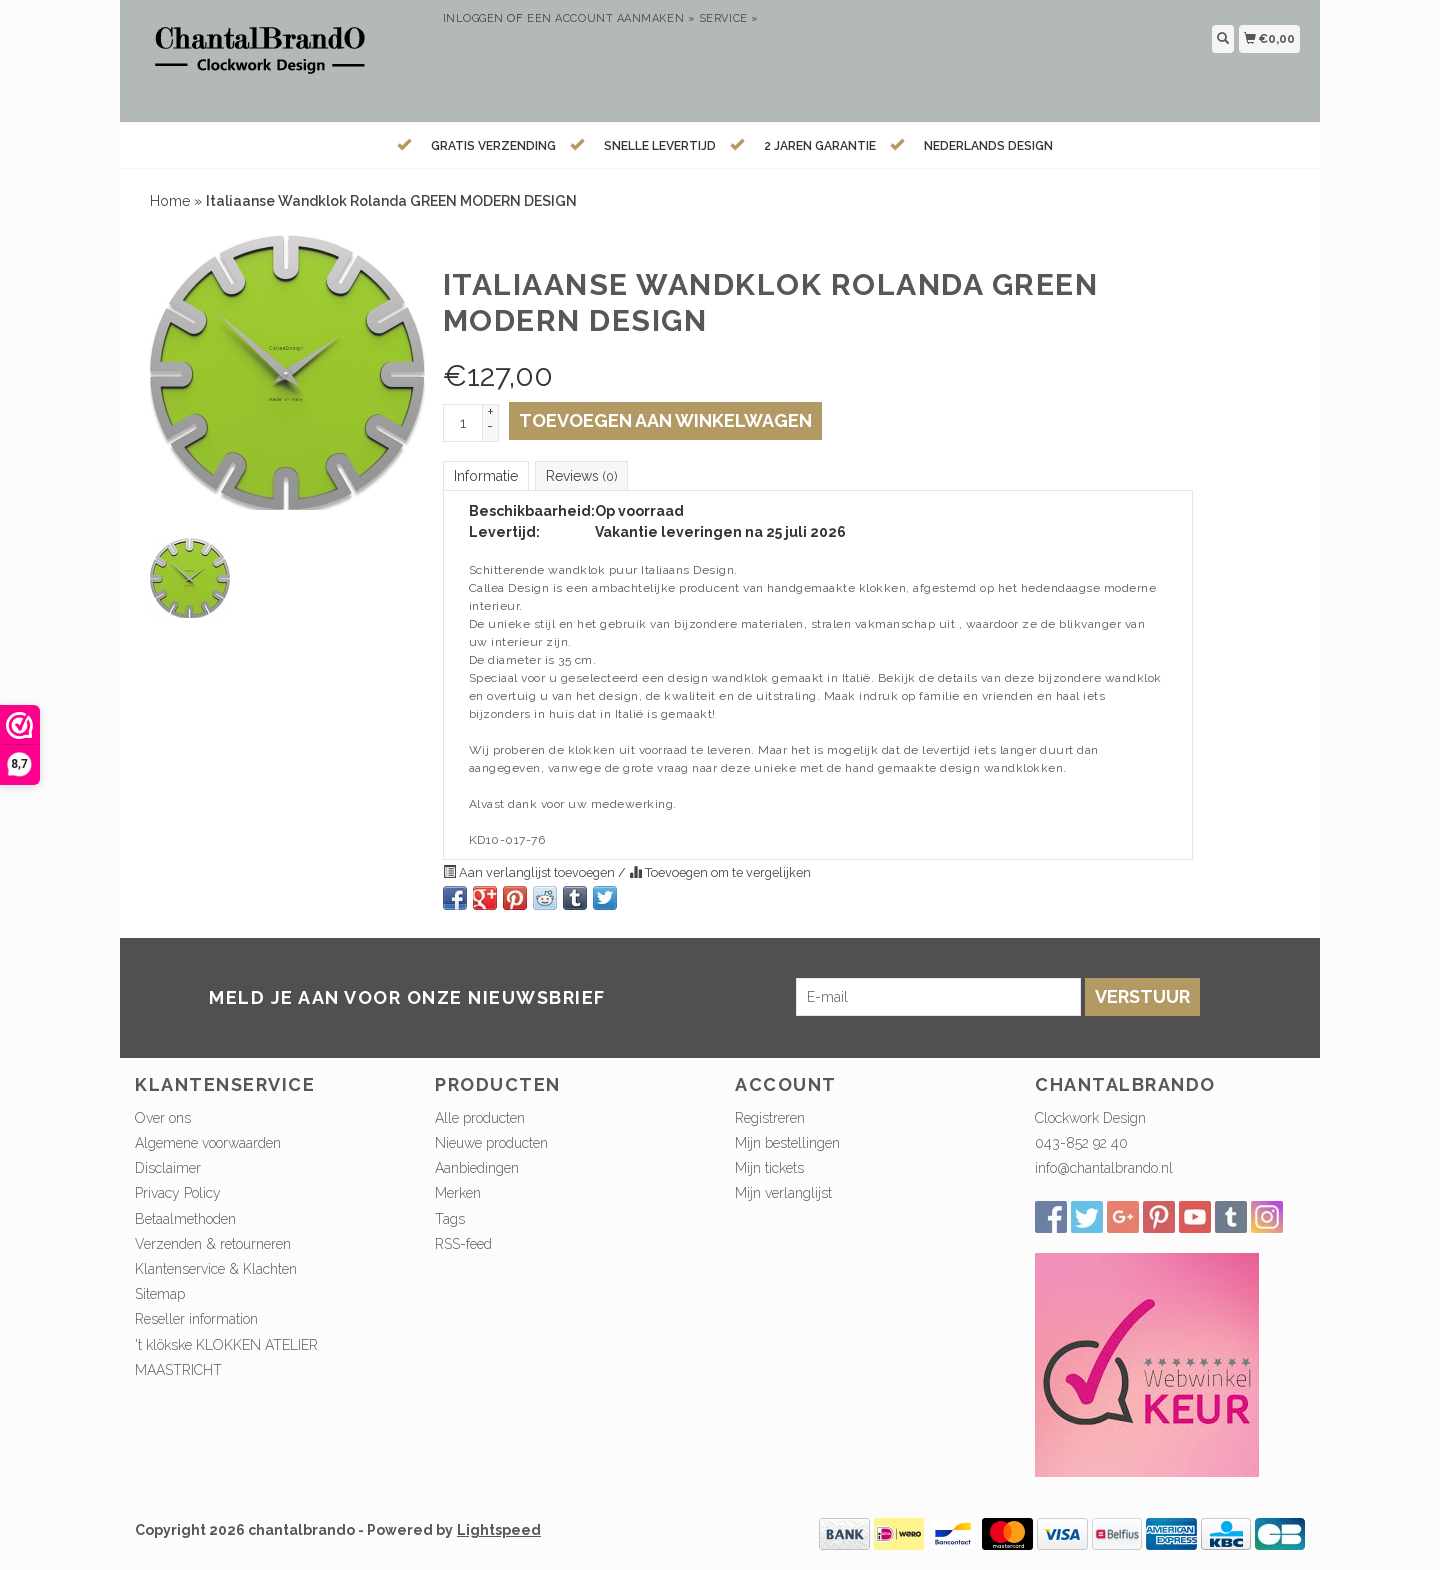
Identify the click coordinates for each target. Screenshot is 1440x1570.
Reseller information (196, 1319)
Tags (450, 1219)
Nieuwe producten (491, 1143)
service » (729, 18)
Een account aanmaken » (611, 18)
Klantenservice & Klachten (216, 1269)
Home (170, 201)
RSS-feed (463, 1244)
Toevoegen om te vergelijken (720, 872)
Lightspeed (499, 1530)
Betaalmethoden (185, 1219)
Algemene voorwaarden (208, 1143)
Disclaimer (168, 1168)
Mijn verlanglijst (783, 1193)
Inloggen (473, 18)
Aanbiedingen (477, 1168)
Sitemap (160, 1294)
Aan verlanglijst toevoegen (530, 872)
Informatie (486, 476)
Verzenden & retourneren (213, 1244)
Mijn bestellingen (787, 1143)
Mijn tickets (769, 1168)
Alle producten (480, 1118)
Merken (458, 1193)
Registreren (770, 1118)
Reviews (581, 476)
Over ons (163, 1118)
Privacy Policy (178, 1193)
